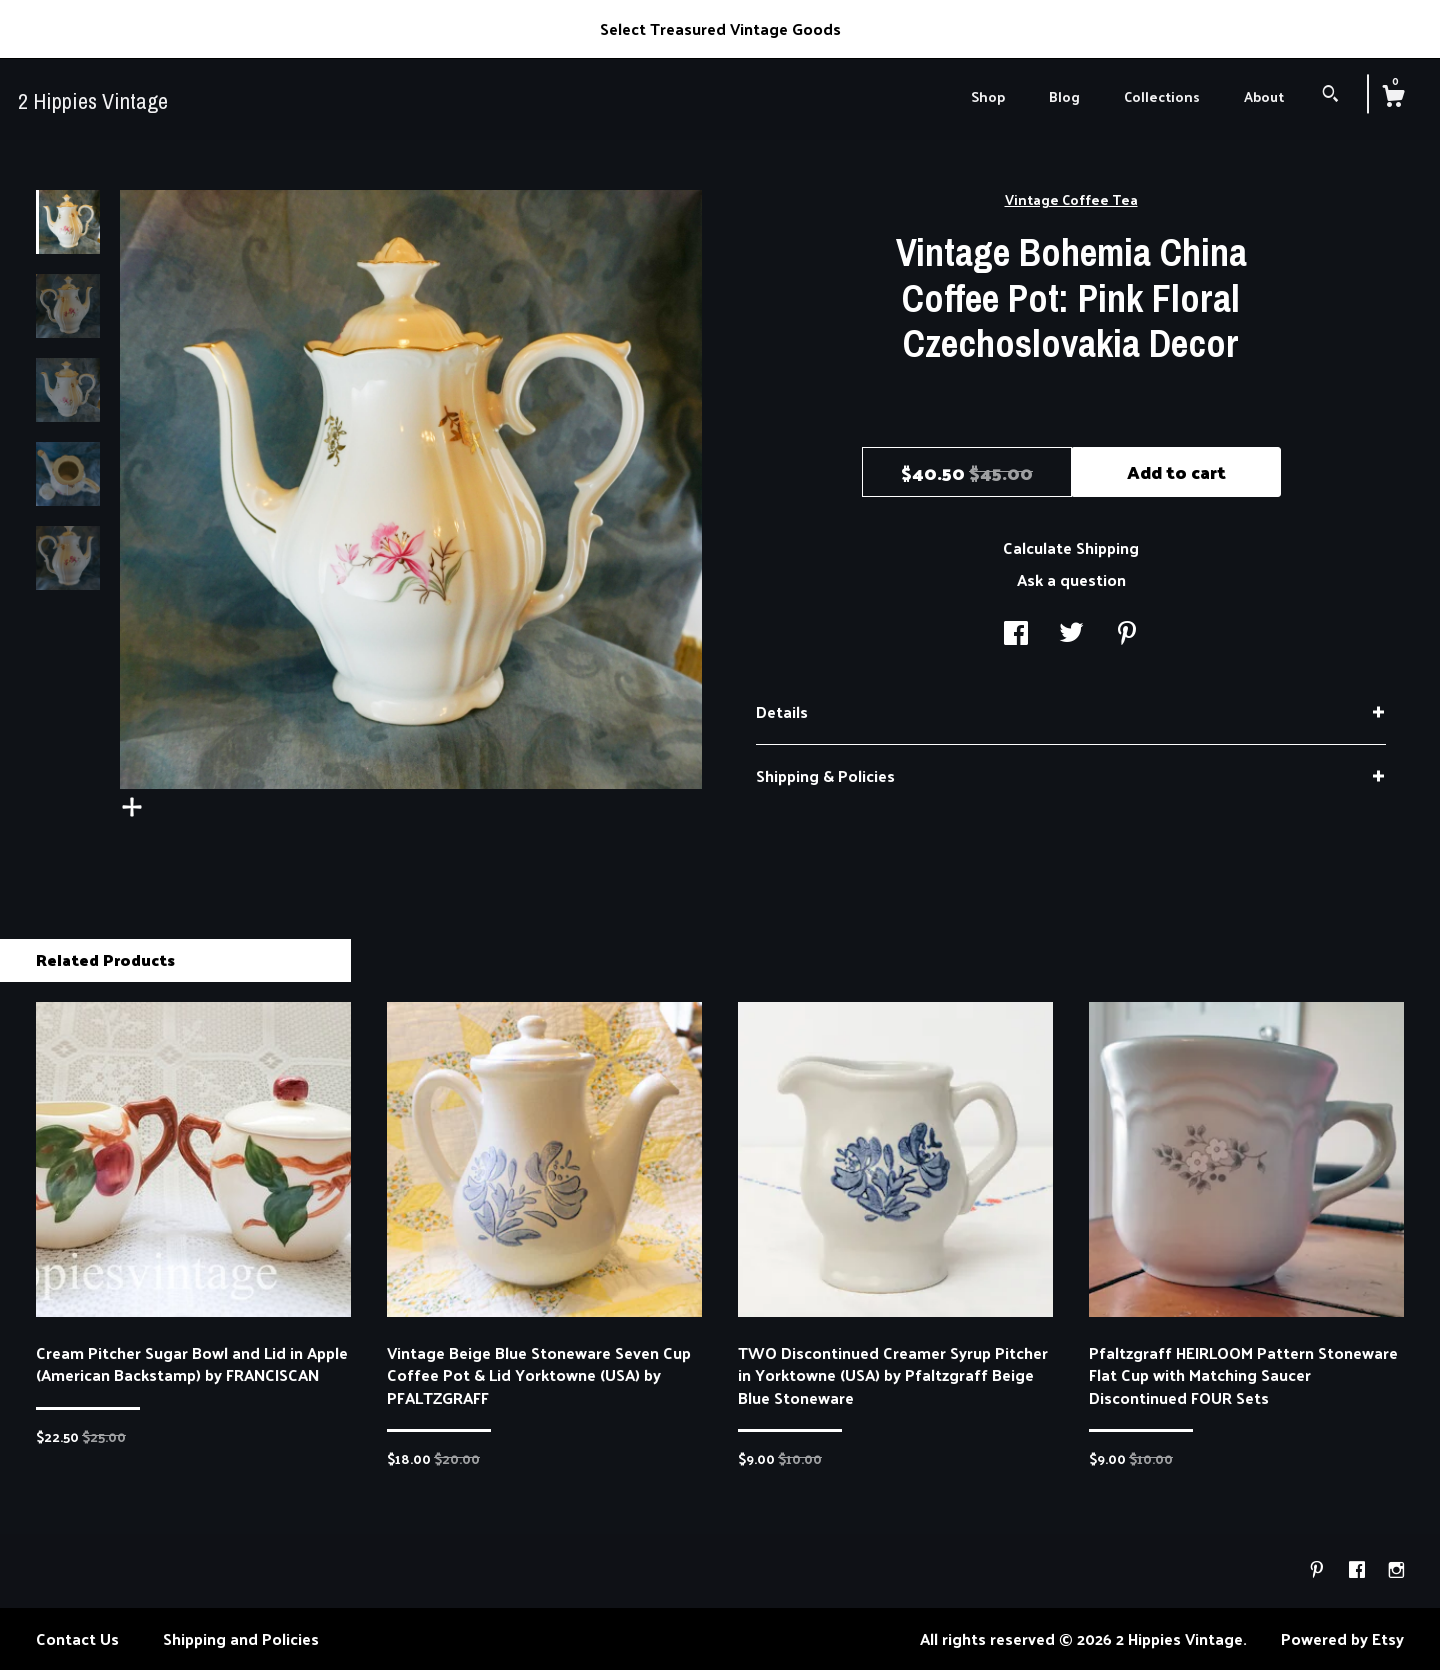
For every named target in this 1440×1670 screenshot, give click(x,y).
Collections (1162, 96)
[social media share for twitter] (1071, 633)
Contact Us (77, 1638)
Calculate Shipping (1071, 547)
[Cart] (1393, 98)
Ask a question (1071, 579)
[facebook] (1359, 1569)
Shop (988, 96)
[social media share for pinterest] (1127, 633)
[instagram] (1396, 1569)
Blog (1064, 96)
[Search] (1330, 95)
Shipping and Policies (241, 1638)
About (1264, 96)
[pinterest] (1319, 1569)
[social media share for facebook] (1016, 633)
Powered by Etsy (1342, 1638)
